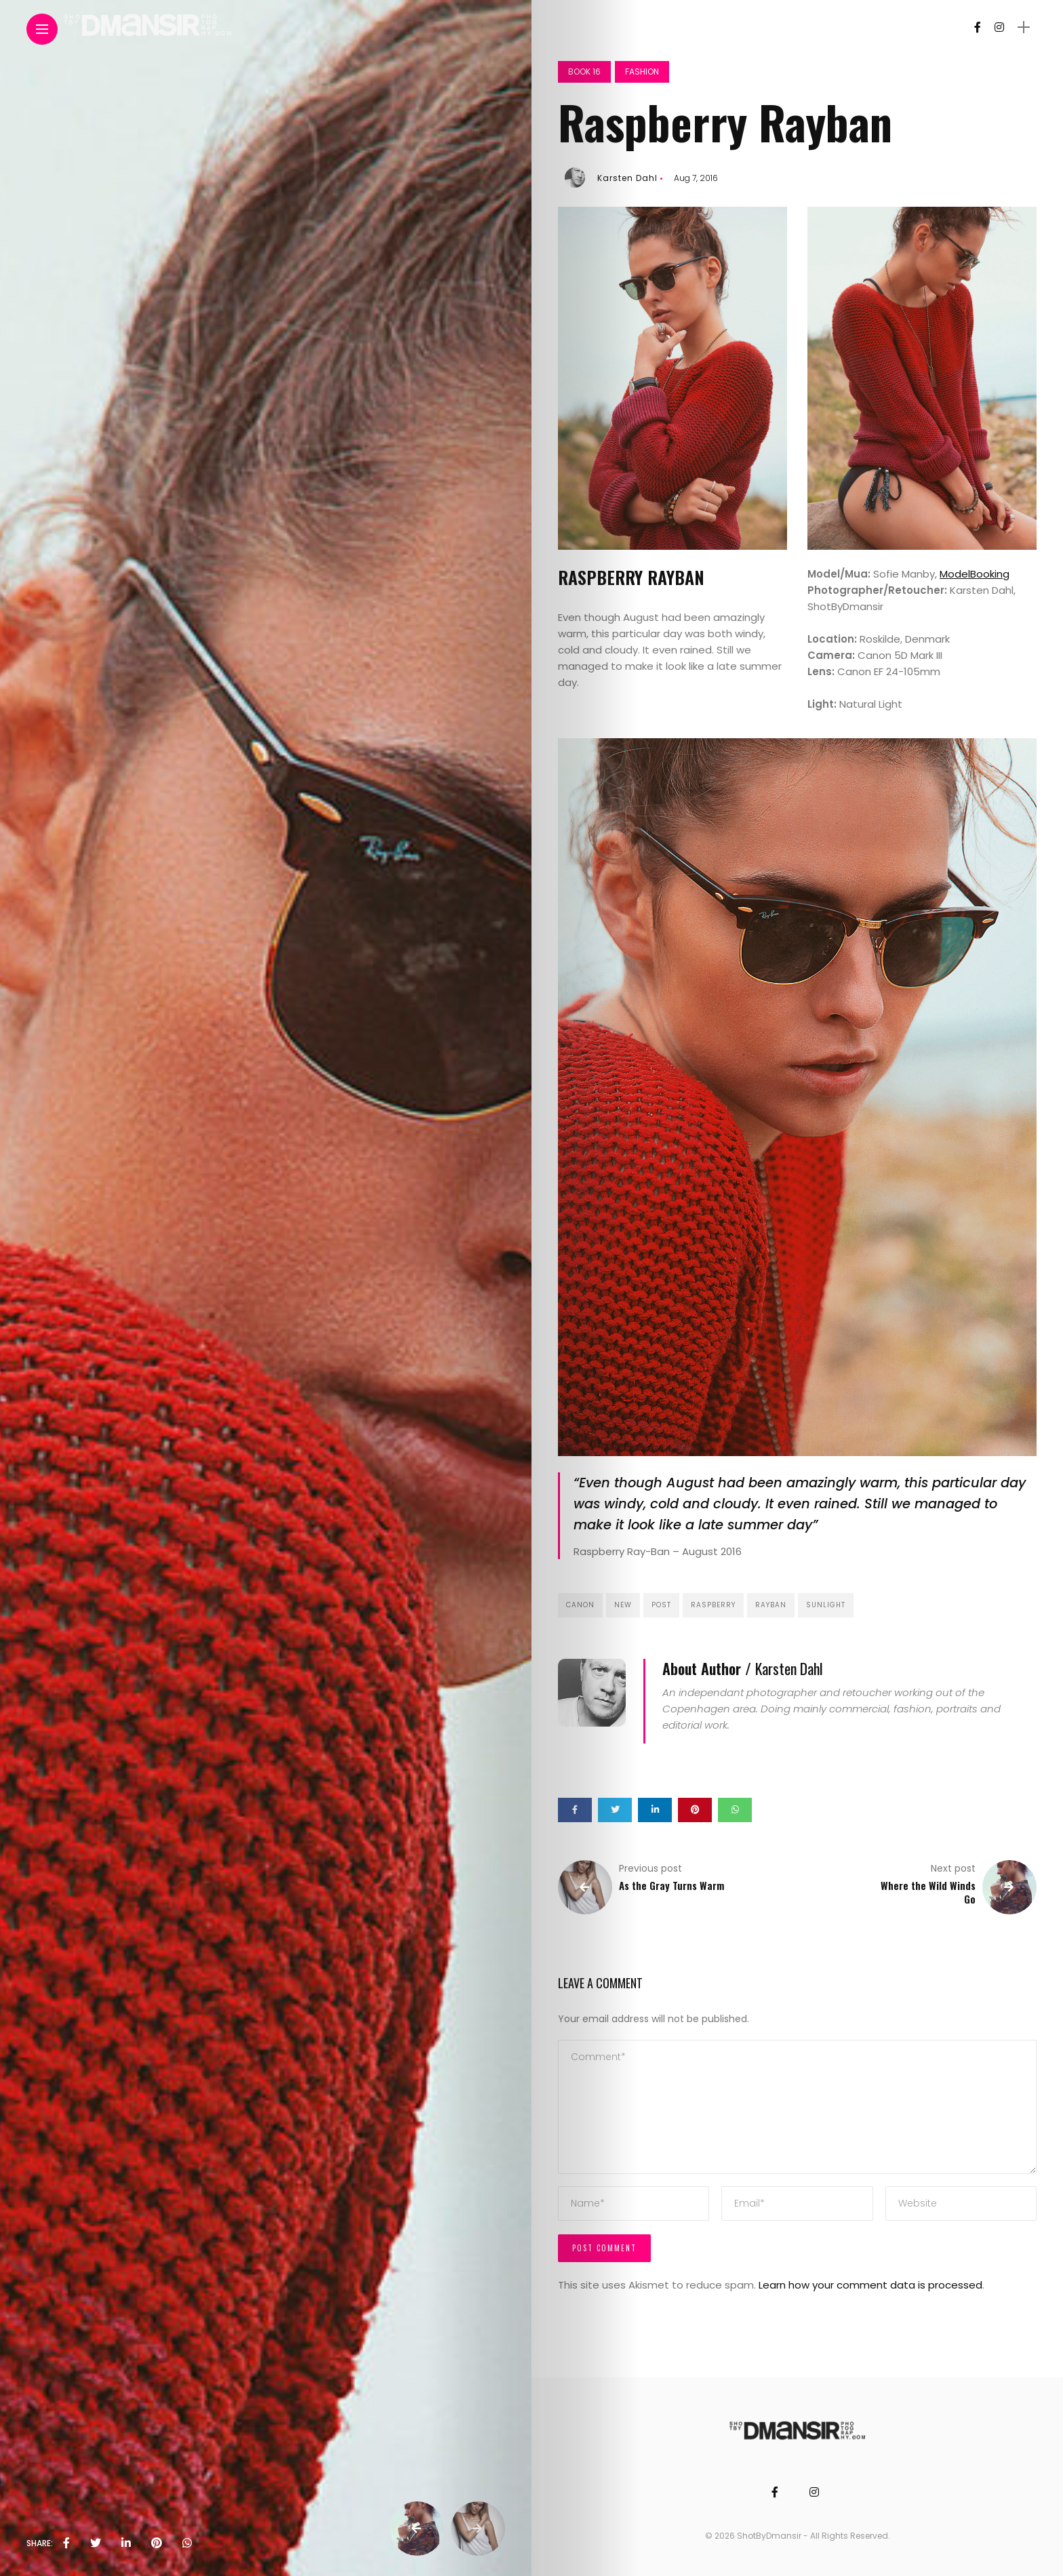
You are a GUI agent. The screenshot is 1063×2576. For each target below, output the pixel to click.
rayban (770, 1605)
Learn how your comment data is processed (870, 2285)
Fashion (642, 71)
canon (580, 1605)
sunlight (825, 1605)
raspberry (713, 1605)
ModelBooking (974, 574)
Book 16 (584, 71)
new (623, 1605)
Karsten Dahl (627, 178)
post (661, 1605)
